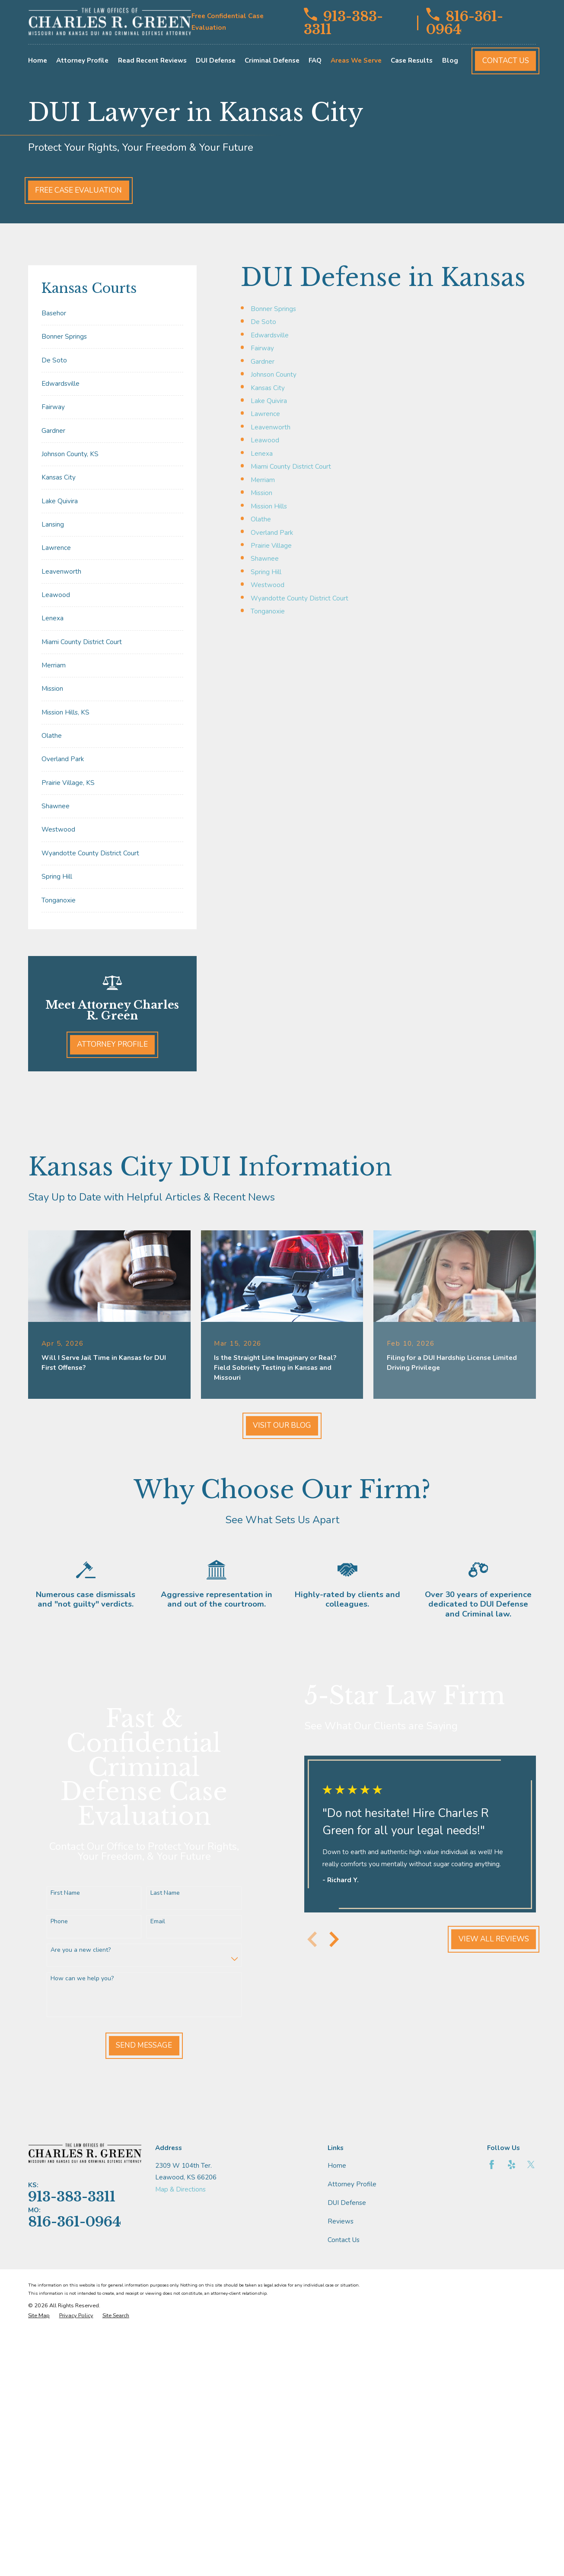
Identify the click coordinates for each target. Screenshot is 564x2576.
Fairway (262, 348)
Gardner (262, 361)
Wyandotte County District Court (299, 598)
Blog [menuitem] (450, 60)
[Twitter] (530, 2164)
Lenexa (262, 453)
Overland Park (272, 532)
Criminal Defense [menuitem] (272, 60)
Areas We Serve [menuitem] (356, 60)
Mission (261, 493)
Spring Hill (266, 572)
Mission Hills (269, 506)
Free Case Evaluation (78, 190)
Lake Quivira (269, 401)
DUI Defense (347, 2202)
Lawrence (265, 414)
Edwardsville (270, 335)
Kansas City (268, 388)
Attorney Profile (112, 1044)
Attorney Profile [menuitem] (82, 60)
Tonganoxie (268, 611)
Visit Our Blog (282, 1425)
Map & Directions (180, 2189)
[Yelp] (511, 2164)
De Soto (263, 322)
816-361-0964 (464, 22)
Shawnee (265, 558)
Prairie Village (271, 545)
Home (337, 2165)
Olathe (261, 519)
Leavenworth (270, 427)
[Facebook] (491, 2164)
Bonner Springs (273, 309)
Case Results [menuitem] (412, 60)
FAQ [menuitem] (315, 60)
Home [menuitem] (37, 60)
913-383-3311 (343, 22)
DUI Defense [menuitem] (216, 60)
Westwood (267, 585)
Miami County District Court (291, 466)
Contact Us (505, 61)
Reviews (341, 2221)
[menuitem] (112, 313)
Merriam (263, 480)
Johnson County (273, 374)
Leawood (265, 440)
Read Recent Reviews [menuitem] (152, 60)
